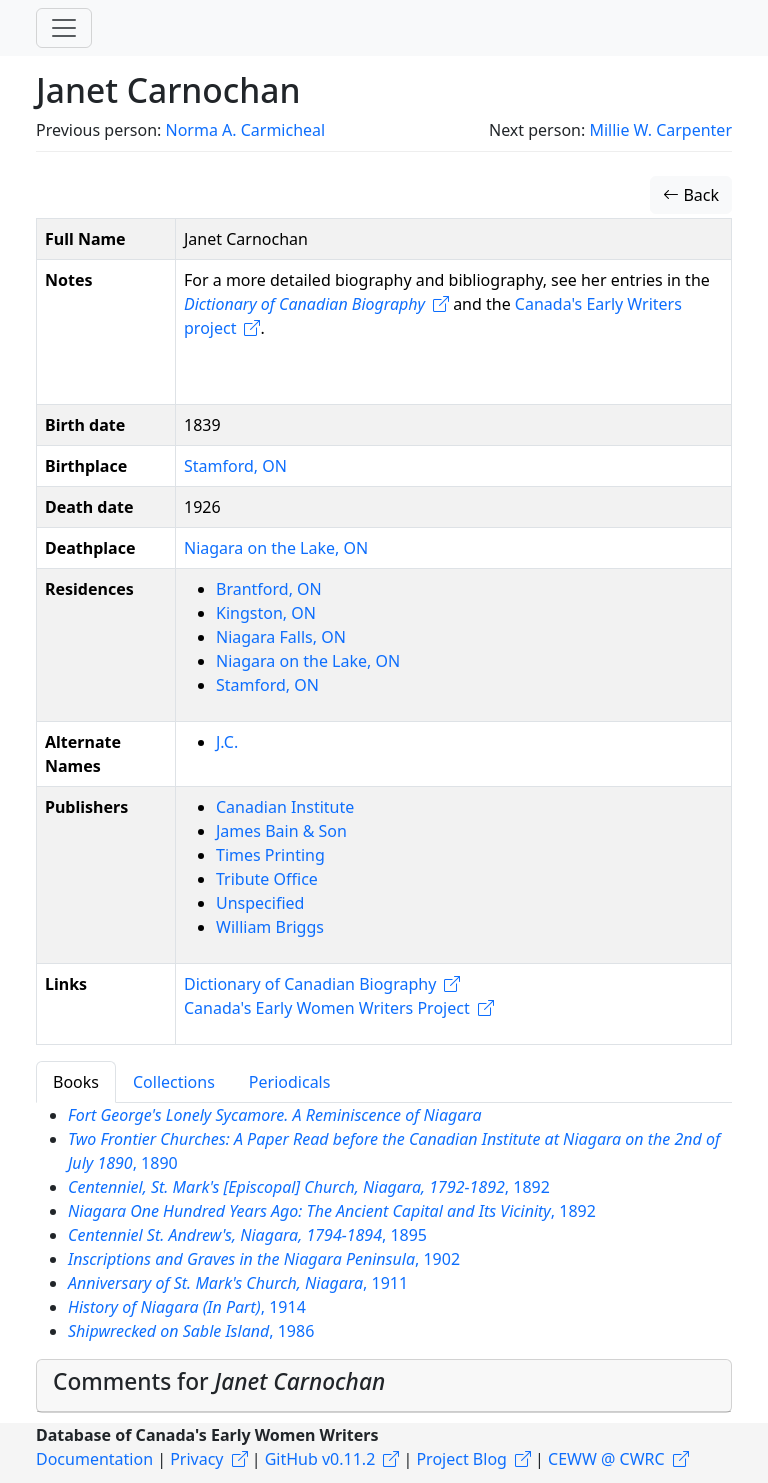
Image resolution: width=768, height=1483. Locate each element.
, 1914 (187, 1307)
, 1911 (238, 1283)
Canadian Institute (285, 807)
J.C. (227, 742)
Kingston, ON (266, 613)
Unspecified (260, 903)
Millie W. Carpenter (660, 130)
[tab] (384, 1386)
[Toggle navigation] (64, 28)
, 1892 (309, 1187)
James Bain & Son (281, 831)
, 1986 (191, 1331)
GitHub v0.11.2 (320, 1459)
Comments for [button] (219, 1381)
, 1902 (264, 1259)
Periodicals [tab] (290, 1082)
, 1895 (247, 1235)
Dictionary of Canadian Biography (310, 984)
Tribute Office (267, 879)
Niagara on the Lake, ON (276, 548)
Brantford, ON (269, 589)
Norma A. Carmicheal (245, 130)
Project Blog (461, 1459)
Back (691, 195)
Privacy (196, 1459)
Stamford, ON (235, 466)
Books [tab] (76, 1082)
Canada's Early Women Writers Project (327, 1008)
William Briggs (270, 927)
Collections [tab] (174, 1082)
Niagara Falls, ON (281, 637)
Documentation (94, 1459)
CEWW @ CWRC (606, 1459)
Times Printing (270, 855)
